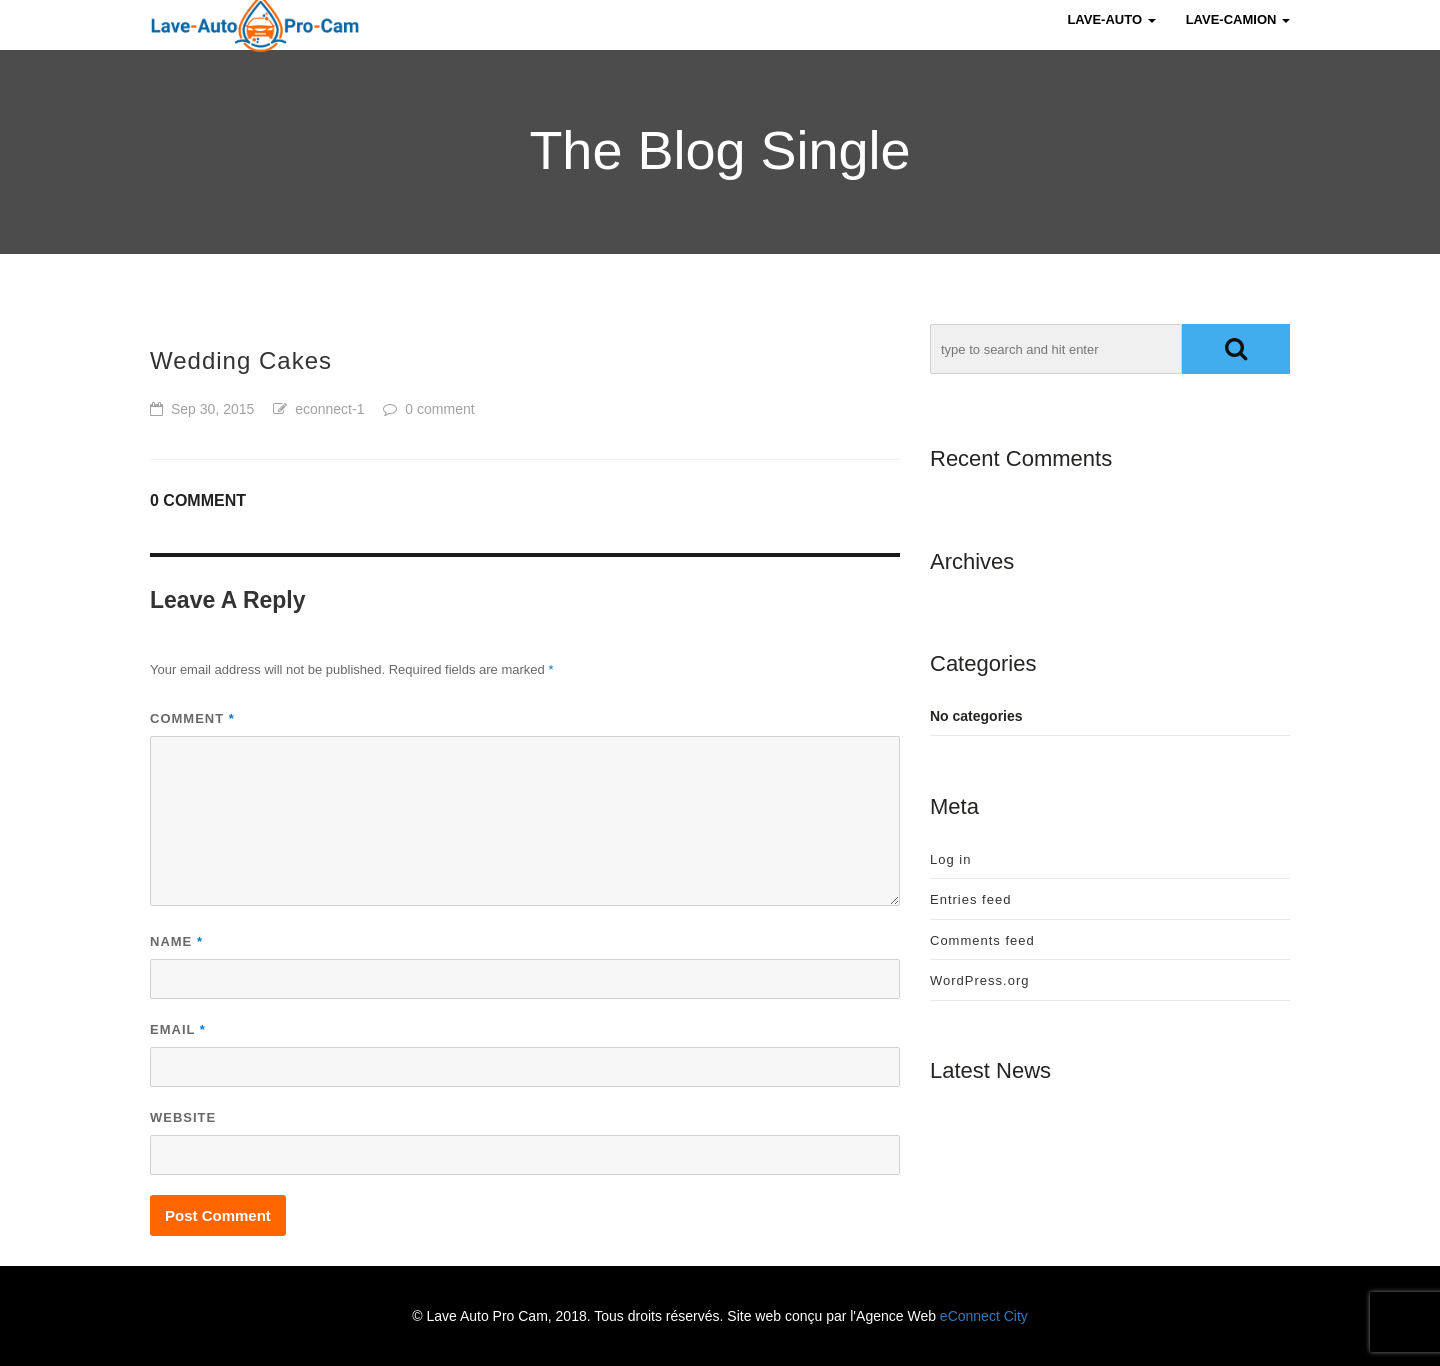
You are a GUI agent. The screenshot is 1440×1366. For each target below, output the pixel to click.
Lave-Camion (1238, 39)
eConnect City (984, 1316)
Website (183, 1117)
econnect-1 (329, 409)
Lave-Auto (1111, 39)
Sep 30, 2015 (212, 409)
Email (178, 1029)
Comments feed (982, 940)
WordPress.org (979, 980)
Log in (950, 859)
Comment (192, 718)
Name (176, 941)
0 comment (439, 409)
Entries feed (970, 899)
